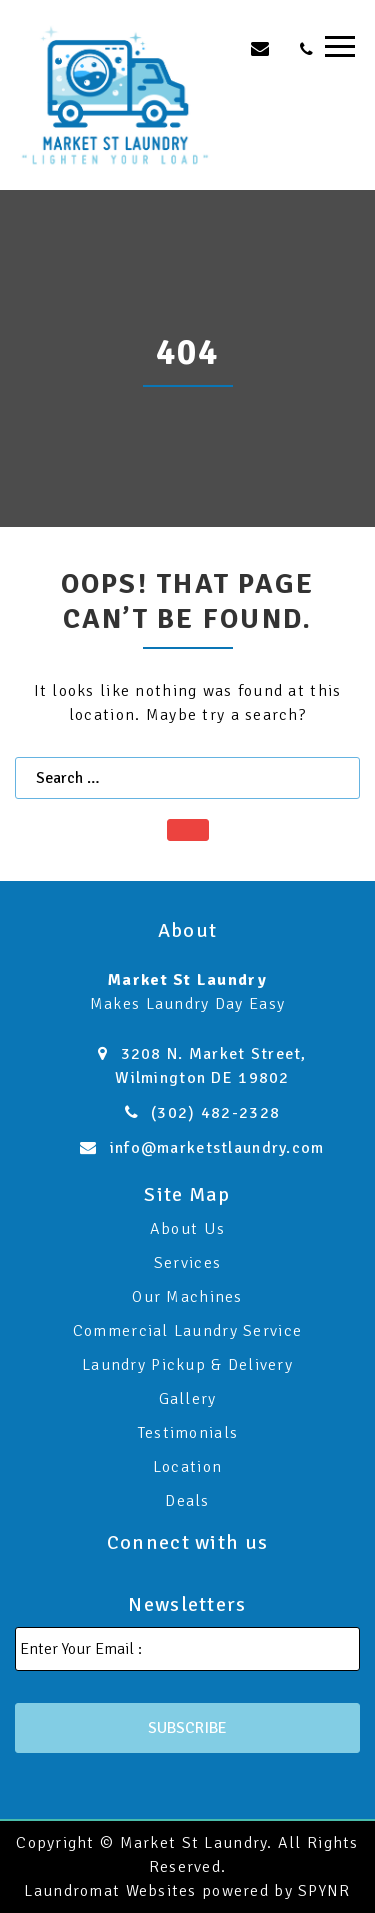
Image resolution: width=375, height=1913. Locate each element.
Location (187, 1467)
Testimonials (187, 1433)
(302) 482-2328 (215, 1113)
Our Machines (187, 1297)
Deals (187, 1501)
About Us (187, 1229)
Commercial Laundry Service (187, 1331)
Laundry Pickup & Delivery (187, 1365)
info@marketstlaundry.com (217, 1148)
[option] (187, 358)
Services (187, 1263)
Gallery (188, 1399)
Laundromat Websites (110, 1891)
